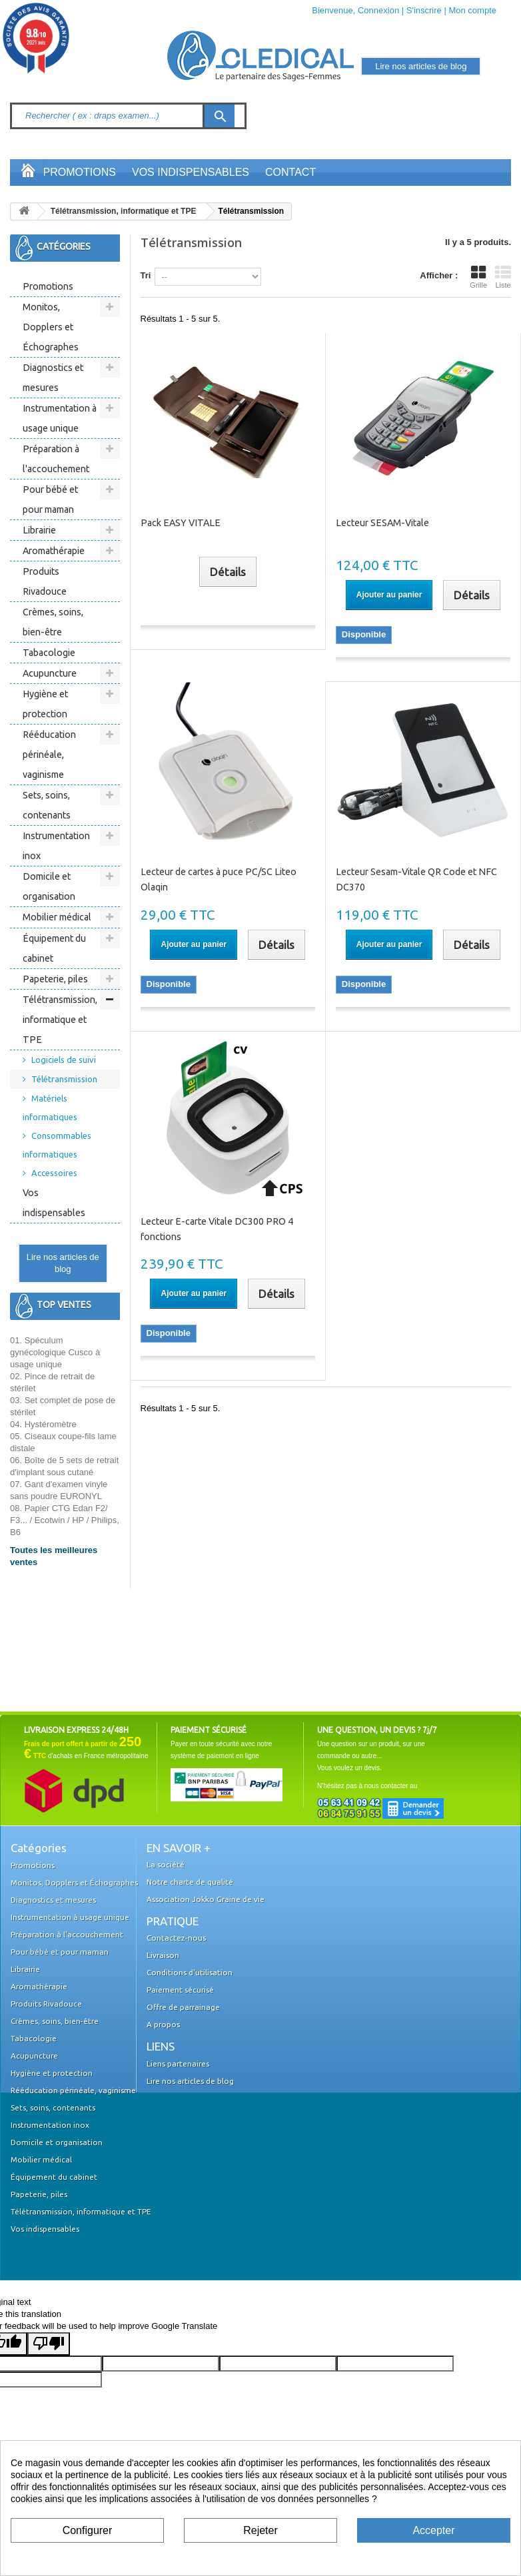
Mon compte (472, 10)
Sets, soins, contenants (47, 805)
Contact (290, 172)
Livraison (163, 1955)
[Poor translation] (48, 2344)
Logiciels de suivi (63, 1059)
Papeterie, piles (55, 979)
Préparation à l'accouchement (56, 459)
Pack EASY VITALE (181, 522)
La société (166, 1864)
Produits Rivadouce (45, 581)
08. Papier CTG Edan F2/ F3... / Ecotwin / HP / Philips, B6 (64, 1520)
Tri (146, 275)
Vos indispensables (190, 172)
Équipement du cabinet (54, 948)
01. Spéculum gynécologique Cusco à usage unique (55, 1352)
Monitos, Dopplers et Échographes (51, 327)
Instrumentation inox (56, 845)
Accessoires (54, 1172)
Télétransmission (64, 1079)
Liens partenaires (178, 2063)
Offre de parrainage (183, 2007)
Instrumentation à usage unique (60, 418)
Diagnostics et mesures (53, 377)
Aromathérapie (54, 550)
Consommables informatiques (57, 1145)
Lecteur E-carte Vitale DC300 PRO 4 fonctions (217, 1229)
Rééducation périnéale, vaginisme (49, 754)
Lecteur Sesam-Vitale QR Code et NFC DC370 (416, 879)
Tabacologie (49, 652)
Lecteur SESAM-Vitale (382, 522)
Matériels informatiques (50, 1108)
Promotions (79, 172)
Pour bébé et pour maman (50, 499)
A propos (163, 2024)
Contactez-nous (176, 1937)
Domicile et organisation (49, 886)
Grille (478, 277)
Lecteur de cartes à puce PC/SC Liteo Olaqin (218, 879)
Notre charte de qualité (190, 1881)
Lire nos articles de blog (63, 1263)
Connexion (378, 10)
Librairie (39, 530)
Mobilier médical (57, 917)
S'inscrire (424, 10)
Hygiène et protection (45, 704)
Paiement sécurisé (180, 1989)
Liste (503, 277)
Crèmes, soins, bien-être (53, 622)
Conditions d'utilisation (190, 1972)
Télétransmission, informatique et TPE (60, 1019)
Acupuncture (50, 673)
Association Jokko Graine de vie (205, 1899)
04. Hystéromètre (43, 1424)
